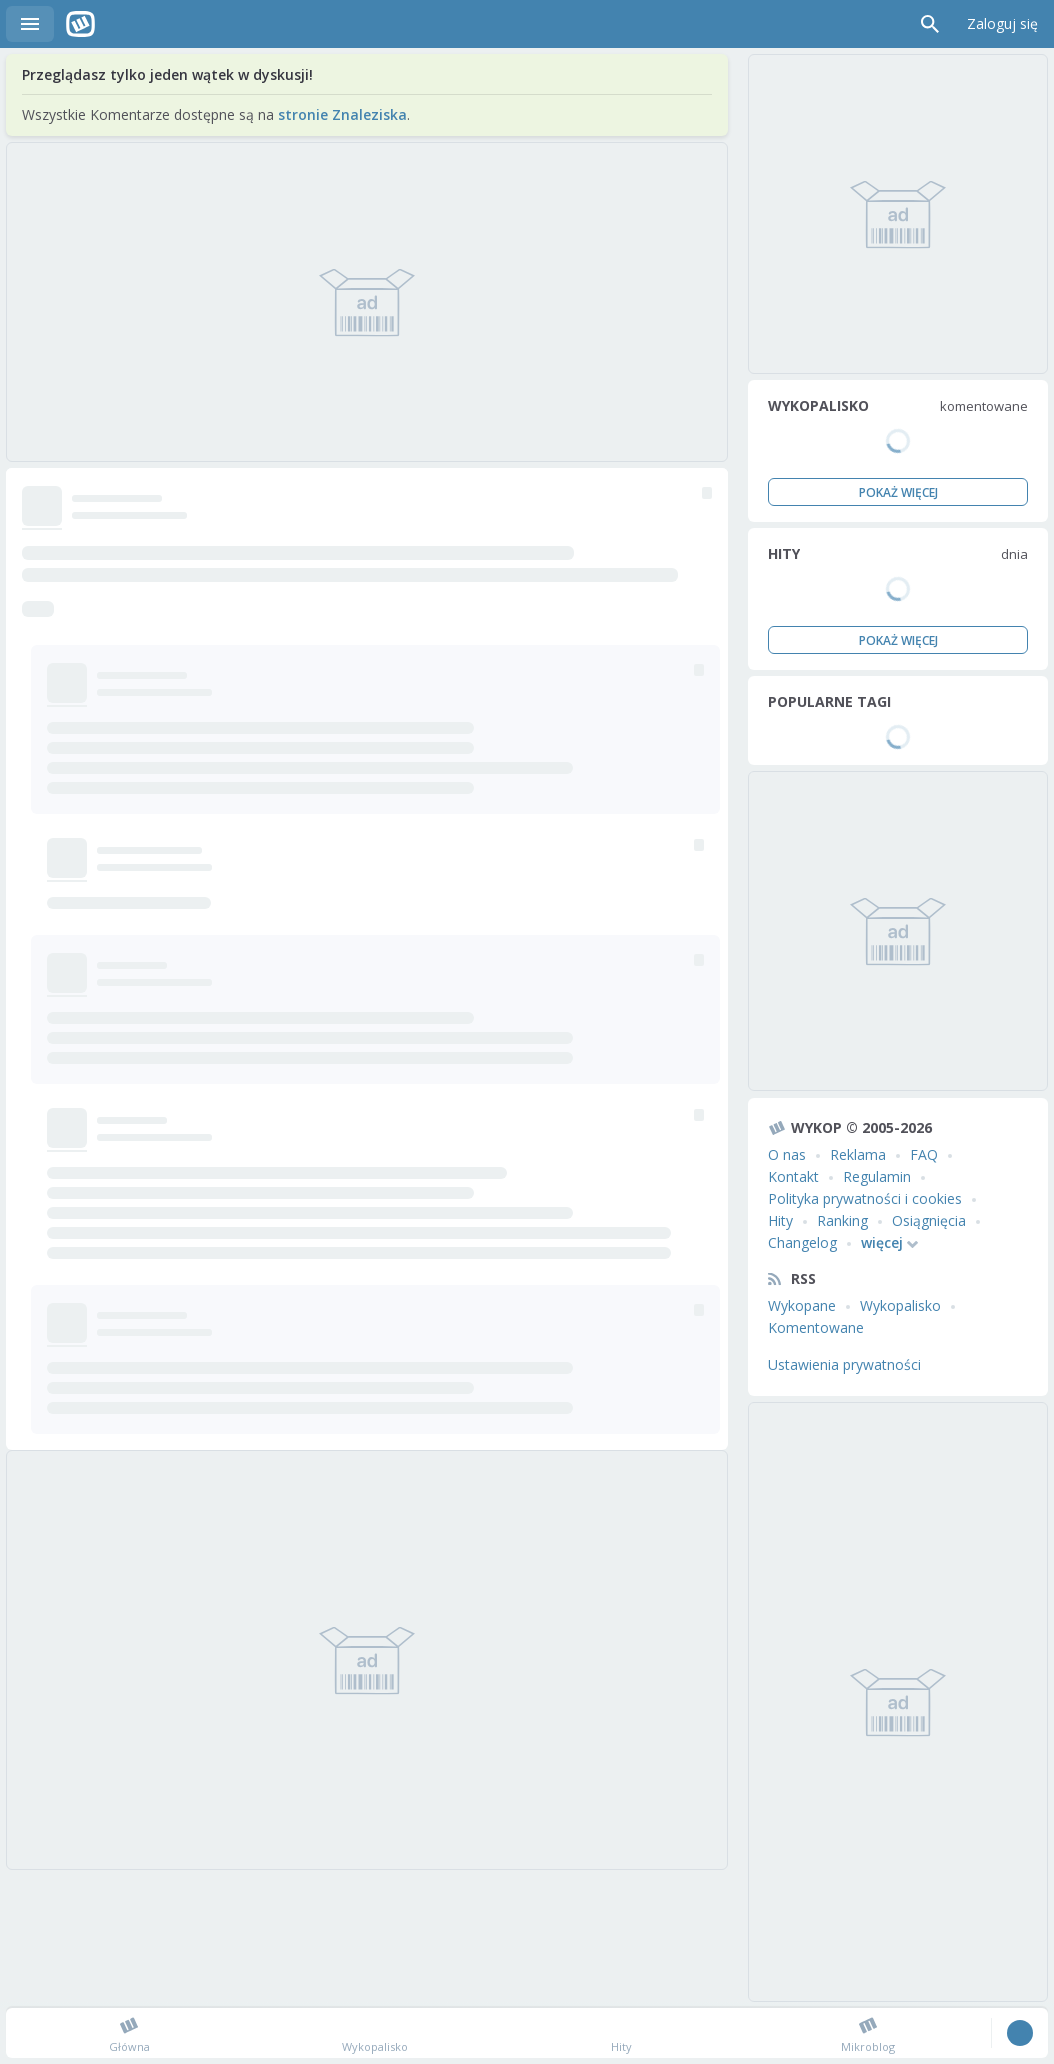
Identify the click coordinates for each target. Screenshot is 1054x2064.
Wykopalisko (900, 1305)
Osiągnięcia (929, 1220)
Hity (780, 1220)
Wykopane (802, 1305)
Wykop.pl (80, 24)
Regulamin (877, 1176)
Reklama (858, 1154)
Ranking (842, 1220)
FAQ (924, 1154)
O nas (787, 1154)
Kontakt (793, 1176)
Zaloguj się (1002, 23)
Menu (30, 24)
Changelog (802, 1242)
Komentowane (816, 1327)
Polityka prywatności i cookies (865, 1198)
